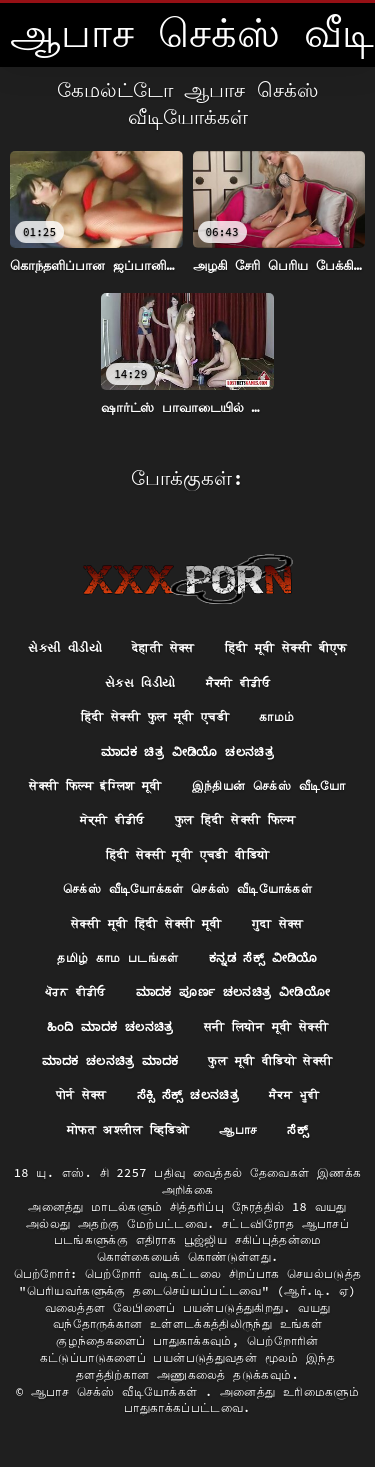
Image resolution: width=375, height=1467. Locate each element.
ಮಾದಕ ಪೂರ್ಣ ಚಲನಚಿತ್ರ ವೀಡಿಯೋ (233, 991)
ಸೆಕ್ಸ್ (297, 1129)
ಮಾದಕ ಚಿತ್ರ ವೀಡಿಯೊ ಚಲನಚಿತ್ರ (187, 751)
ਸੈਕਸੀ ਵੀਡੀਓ (238, 682)
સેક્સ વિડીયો (140, 682)
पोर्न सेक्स (81, 1094)
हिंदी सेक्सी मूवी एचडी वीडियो (188, 854)
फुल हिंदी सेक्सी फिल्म (235, 819)
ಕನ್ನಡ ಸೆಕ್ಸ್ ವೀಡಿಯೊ (263, 957)
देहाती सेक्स (163, 647)
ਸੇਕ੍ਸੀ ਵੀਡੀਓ (112, 819)
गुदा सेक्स (278, 923)
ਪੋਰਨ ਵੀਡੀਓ (75, 991)
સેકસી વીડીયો (65, 647)
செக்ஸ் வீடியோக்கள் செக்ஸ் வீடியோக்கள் (187, 888)
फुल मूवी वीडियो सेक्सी (270, 1060)
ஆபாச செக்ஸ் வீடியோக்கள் (118, 1391)
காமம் (276, 716)
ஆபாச (238, 1129)
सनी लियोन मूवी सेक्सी (266, 1026)
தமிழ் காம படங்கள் (118, 957)
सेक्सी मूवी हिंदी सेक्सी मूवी (146, 923)
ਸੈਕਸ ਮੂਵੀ (294, 1094)
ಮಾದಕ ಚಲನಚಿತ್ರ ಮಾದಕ (110, 1060)
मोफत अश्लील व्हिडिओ (128, 1129)
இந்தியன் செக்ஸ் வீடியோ (269, 785)
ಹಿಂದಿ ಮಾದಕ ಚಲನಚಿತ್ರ (110, 1026)
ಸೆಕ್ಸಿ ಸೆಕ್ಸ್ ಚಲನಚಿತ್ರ (188, 1094)
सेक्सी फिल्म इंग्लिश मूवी (95, 785)
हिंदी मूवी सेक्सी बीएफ (286, 647)
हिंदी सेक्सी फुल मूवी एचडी (155, 716)
